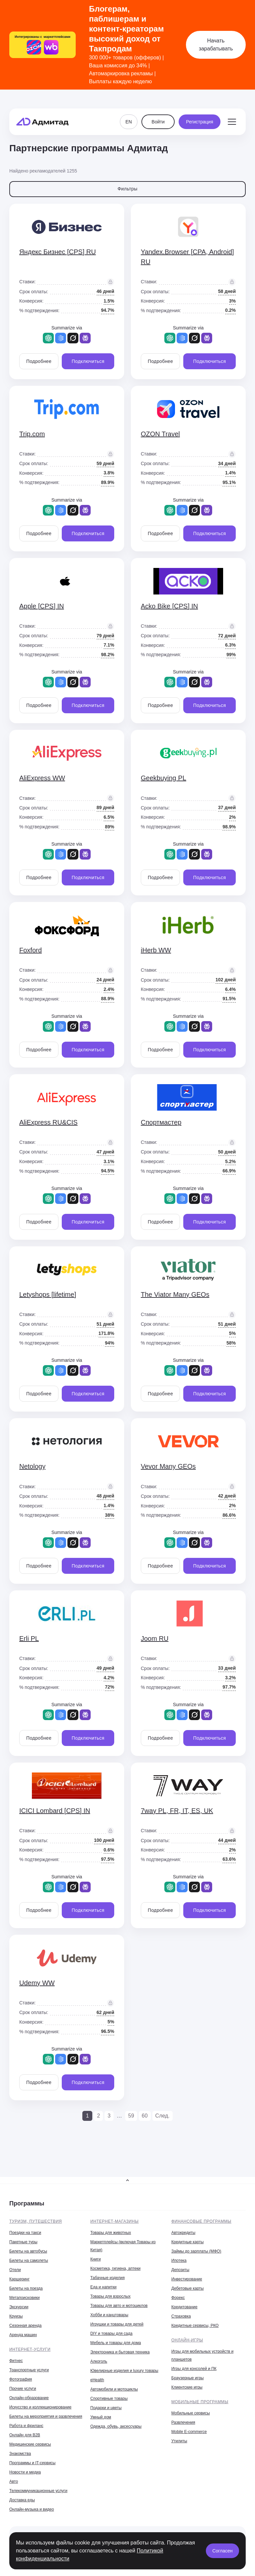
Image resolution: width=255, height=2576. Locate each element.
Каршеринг (19, 2279)
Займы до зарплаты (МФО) (196, 2251)
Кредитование (184, 2307)
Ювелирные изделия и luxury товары (124, 2370)
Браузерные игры (187, 2378)
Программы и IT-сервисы (32, 2463)
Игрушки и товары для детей (116, 2324)
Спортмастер (161, 1122)
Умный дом (100, 2417)
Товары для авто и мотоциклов (118, 2305)
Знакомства (20, 2453)
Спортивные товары (109, 2398)
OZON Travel (160, 434)
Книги (95, 2259)
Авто (13, 2481)
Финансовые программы (201, 2221)
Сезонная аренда (25, 2325)
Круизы (16, 2316)
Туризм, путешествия (35, 2221)
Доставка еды (22, 2500)
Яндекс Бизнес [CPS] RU (57, 251)
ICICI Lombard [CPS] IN (54, 1810)
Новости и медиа (25, 2472)
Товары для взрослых (110, 2296)
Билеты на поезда (25, 2288)
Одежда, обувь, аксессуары (115, 2426)
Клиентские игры (187, 2387)
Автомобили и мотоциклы (114, 2389)
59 (131, 2116)
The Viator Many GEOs (175, 1294)
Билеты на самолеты (28, 2260)
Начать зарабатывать (216, 44)
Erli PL (29, 1638)
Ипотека (179, 2260)
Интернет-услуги (29, 2349)
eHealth (97, 2380)
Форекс (178, 2297)
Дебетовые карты (187, 2288)
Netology (32, 1466)
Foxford (30, 950)
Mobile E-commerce (189, 2431)
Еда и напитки (103, 2287)
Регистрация (199, 109)
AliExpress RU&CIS (48, 1122)
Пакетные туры (23, 2242)
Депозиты (180, 2269)
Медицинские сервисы (30, 2444)
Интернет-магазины (114, 2221)
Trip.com (32, 434)
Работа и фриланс (26, 2425)
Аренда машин (23, 2334)
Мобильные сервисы (190, 2413)
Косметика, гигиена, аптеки (115, 2268)
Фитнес (16, 2360)
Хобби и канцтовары (109, 2315)
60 (145, 2116)
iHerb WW (156, 950)
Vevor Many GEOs (168, 1466)
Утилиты (179, 2441)
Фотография (20, 2379)
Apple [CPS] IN (41, 606)
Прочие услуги (22, 2388)
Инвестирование (186, 2279)
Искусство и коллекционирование (40, 2407)
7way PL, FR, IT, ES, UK (177, 1810)
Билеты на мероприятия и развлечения (45, 2416)
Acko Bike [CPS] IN (169, 606)
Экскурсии (18, 2307)
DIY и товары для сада (111, 2333)
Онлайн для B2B (24, 2435)
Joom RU (154, 1638)
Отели (15, 2269)
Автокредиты (183, 2232)
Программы (26, 2203)
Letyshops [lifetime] (47, 1294)
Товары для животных (110, 2232)
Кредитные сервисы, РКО (194, 2325)
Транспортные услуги (29, 2370)
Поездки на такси (25, 2232)
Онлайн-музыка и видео (31, 2509)
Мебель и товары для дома (115, 2342)
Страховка (181, 2316)
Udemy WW (37, 1982)
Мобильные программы (199, 2402)
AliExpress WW (42, 778)
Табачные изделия (107, 2277)
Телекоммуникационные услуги (38, 2490)
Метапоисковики (24, 2297)
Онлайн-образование (29, 2398)
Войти (158, 109)
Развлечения (183, 2422)
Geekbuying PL (163, 778)
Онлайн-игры (187, 2340)
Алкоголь (98, 2361)
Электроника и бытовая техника (120, 2352)
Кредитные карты (187, 2242)
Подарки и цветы (106, 2407)
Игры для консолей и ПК (193, 2368)
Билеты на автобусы (28, 2251)
